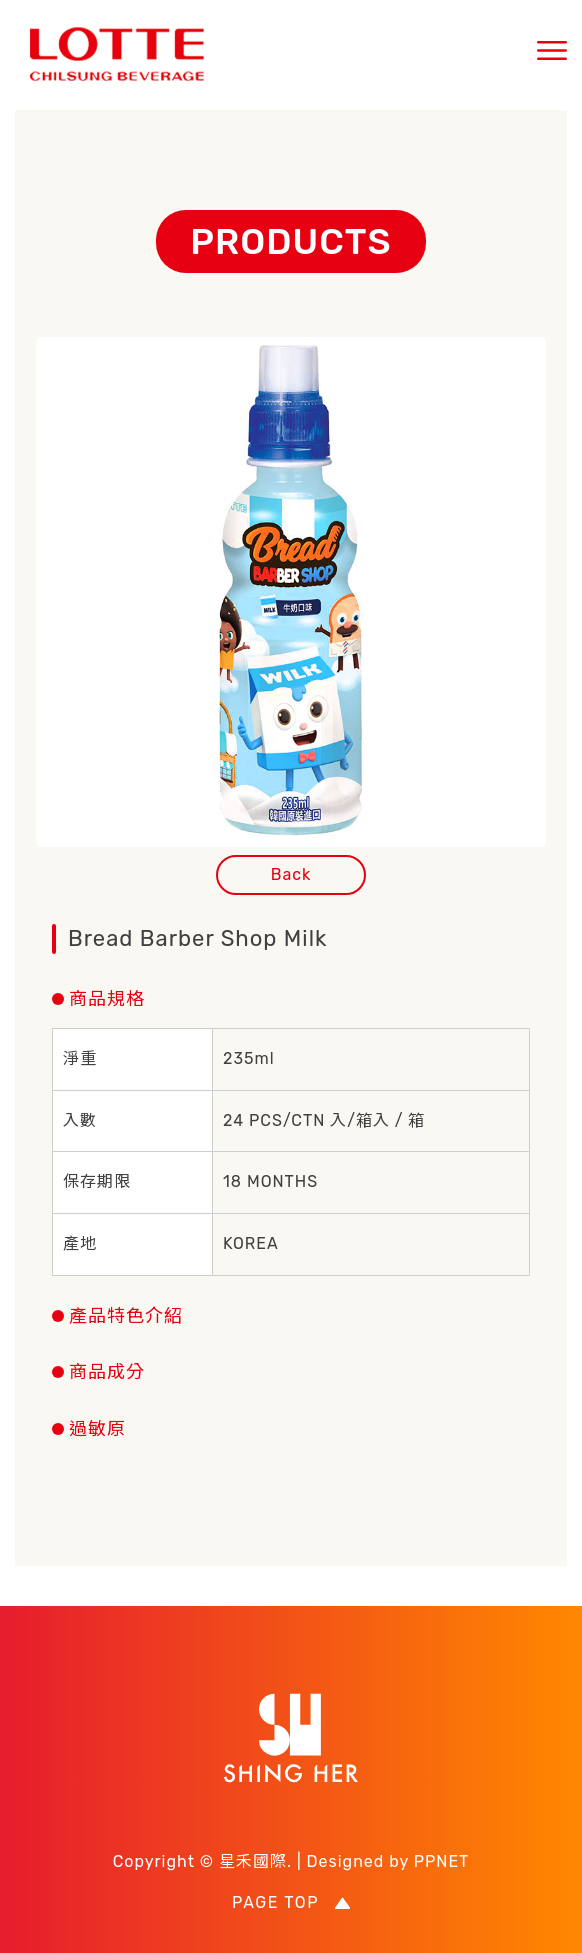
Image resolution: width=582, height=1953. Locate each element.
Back (291, 874)
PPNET (442, 1861)
